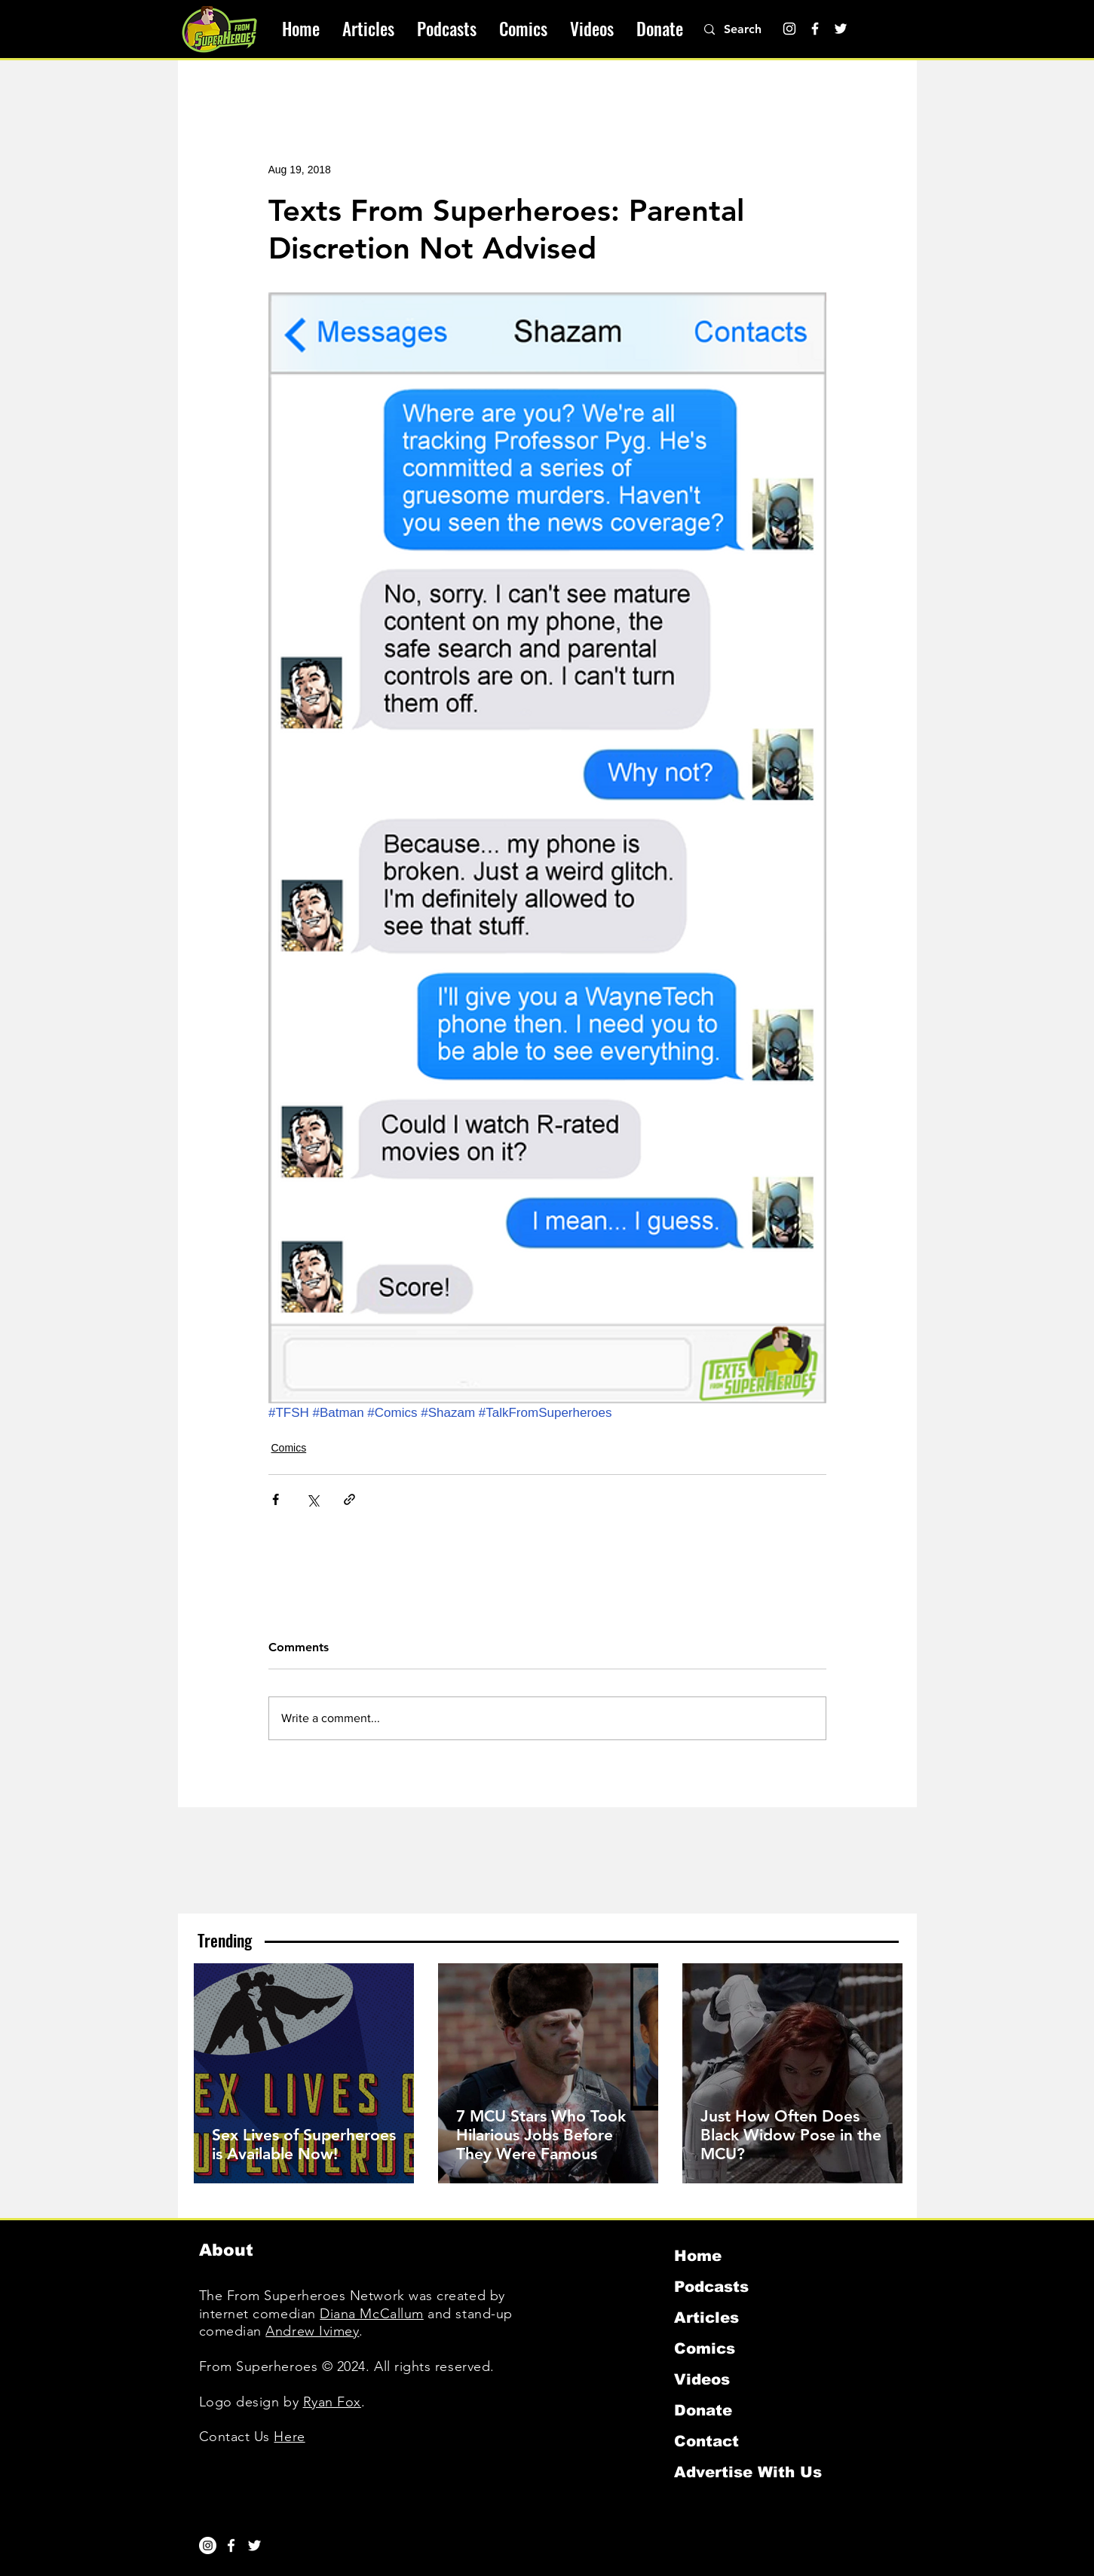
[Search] (751, 29)
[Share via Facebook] (275, 1499)
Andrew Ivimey (312, 2331)
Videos (702, 2379)
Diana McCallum (372, 2313)
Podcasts (711, 2286)
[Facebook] (815, 28)
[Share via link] (349, 1499)
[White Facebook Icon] (231, 2545)
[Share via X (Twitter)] (312, 1499)
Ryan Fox (332, 2402)
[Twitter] (840, 28)
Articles (706, 2317)
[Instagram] (789, 28)
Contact (706, 2441)
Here (289, 2436)
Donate (703, 2410)
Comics (289, 1448)
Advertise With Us (748, 2472)
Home (698, 2255)
